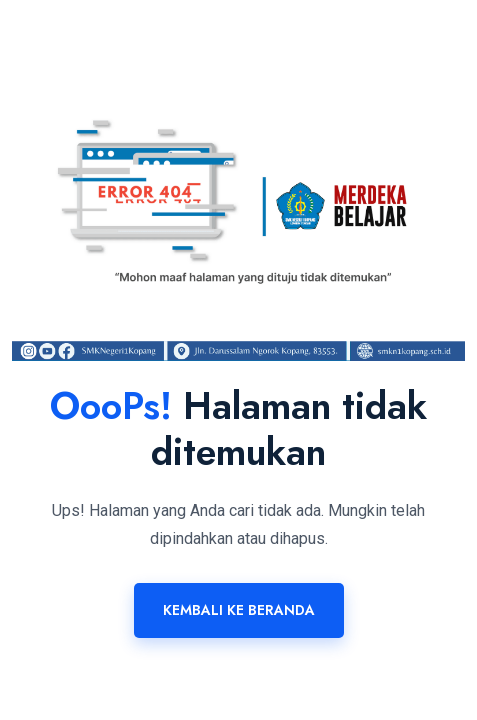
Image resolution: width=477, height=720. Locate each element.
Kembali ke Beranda (239, 610)
